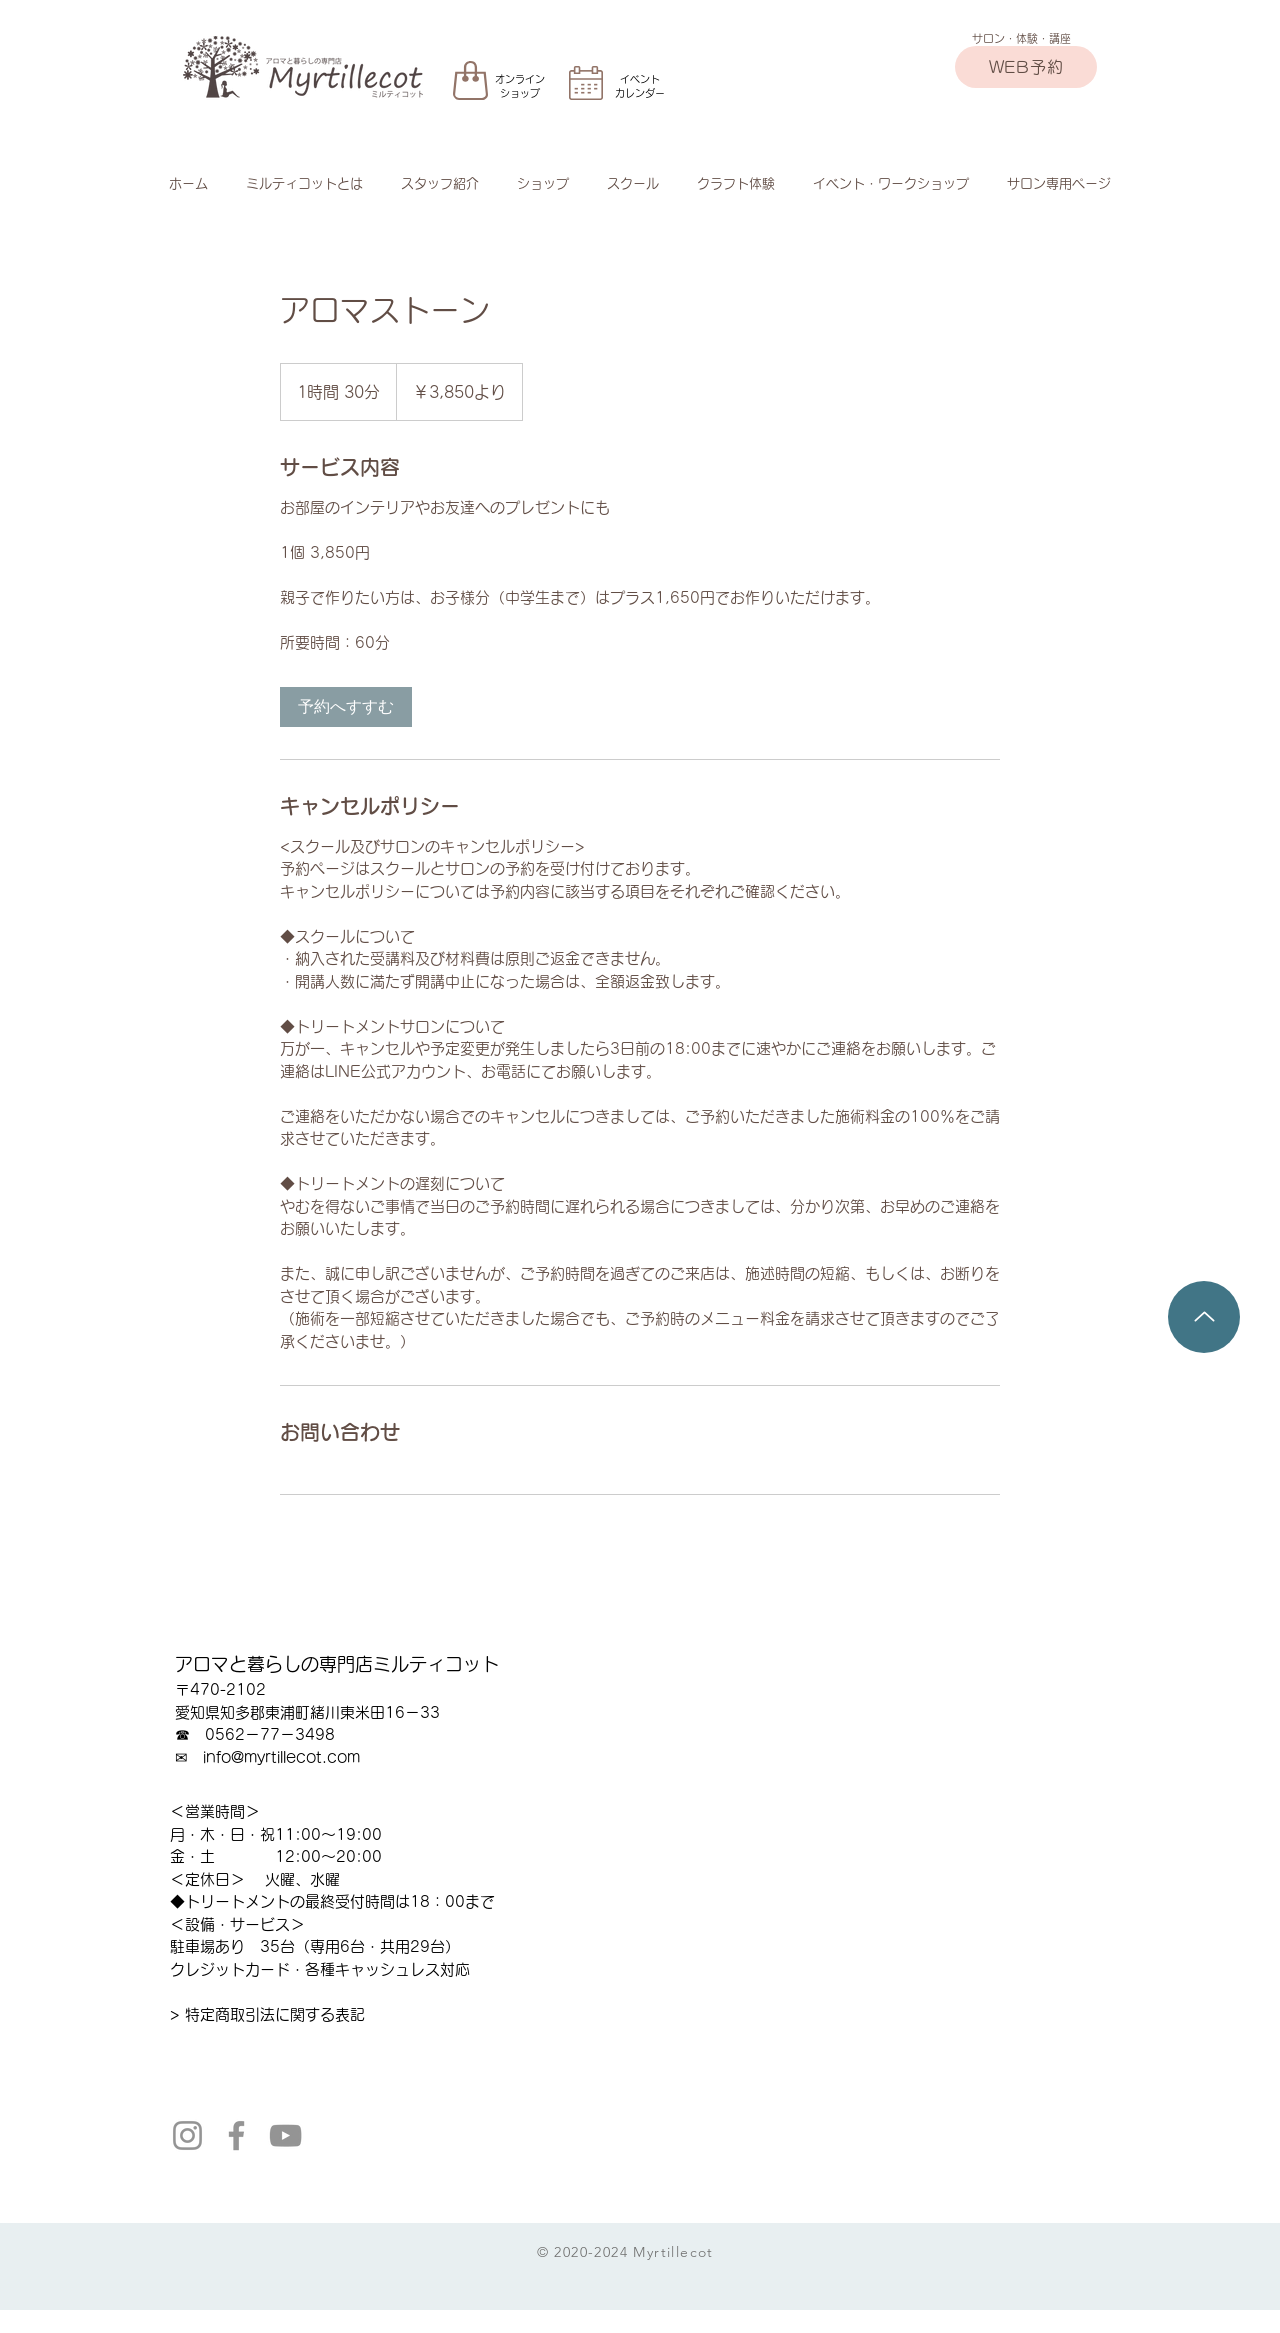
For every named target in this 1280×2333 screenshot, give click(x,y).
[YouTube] (285, 2135)
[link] (346, 707)
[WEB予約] (1026, 67)
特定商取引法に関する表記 (275, 2014)
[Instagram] (187, 2135)
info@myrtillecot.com (281, 1757)
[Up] (1204, 1317)
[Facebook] (236, 2135)
